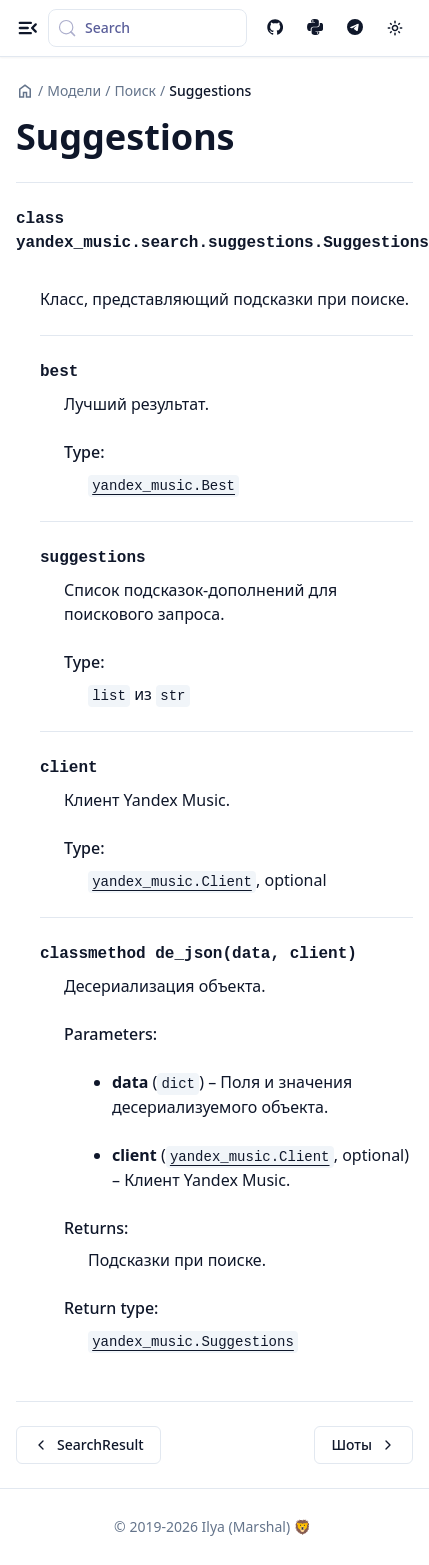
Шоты (363, 1444)
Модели (74, 90)
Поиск (135, 90)
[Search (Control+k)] (147, 28)
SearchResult (88, 1444)
